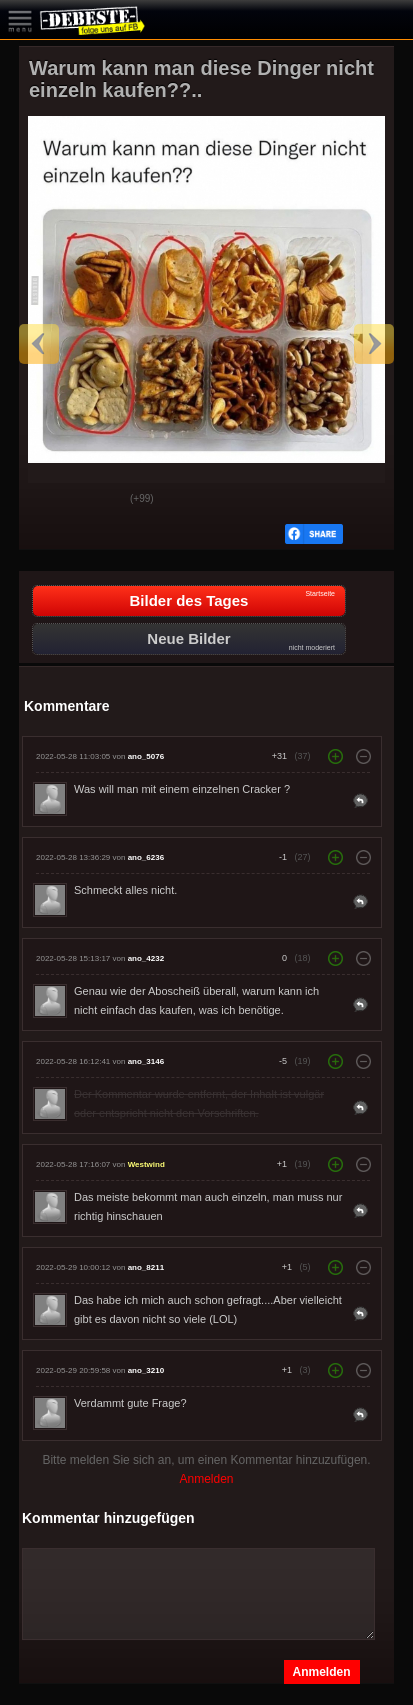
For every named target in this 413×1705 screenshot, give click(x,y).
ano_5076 (146, 756)
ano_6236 (146, 857)
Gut (50, 500)
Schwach (100, 500)
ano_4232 (146, 958)
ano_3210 (146, 1370)
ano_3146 (146, 1061)
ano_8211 (146, 1267)
